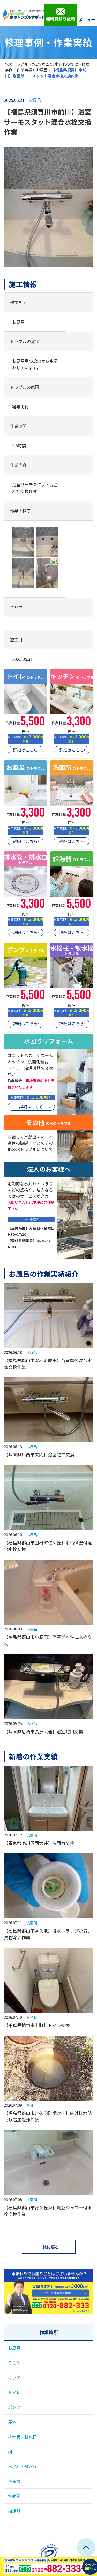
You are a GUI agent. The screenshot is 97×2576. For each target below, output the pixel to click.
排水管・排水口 (22, 2437)
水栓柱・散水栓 (22, 2466)
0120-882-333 (48, 2304)
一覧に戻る (48, 2247)
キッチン (16, 2377)
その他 (14, 2363)
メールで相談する (81, 2310)
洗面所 (31, 1835)
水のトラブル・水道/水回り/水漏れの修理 (41, 64)
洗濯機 (14, 2481)
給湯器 (14, 2511)
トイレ (31, 2017)
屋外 (30, 2105)
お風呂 (42, 69)
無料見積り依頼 (60, 15)
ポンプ (14, 2407)
